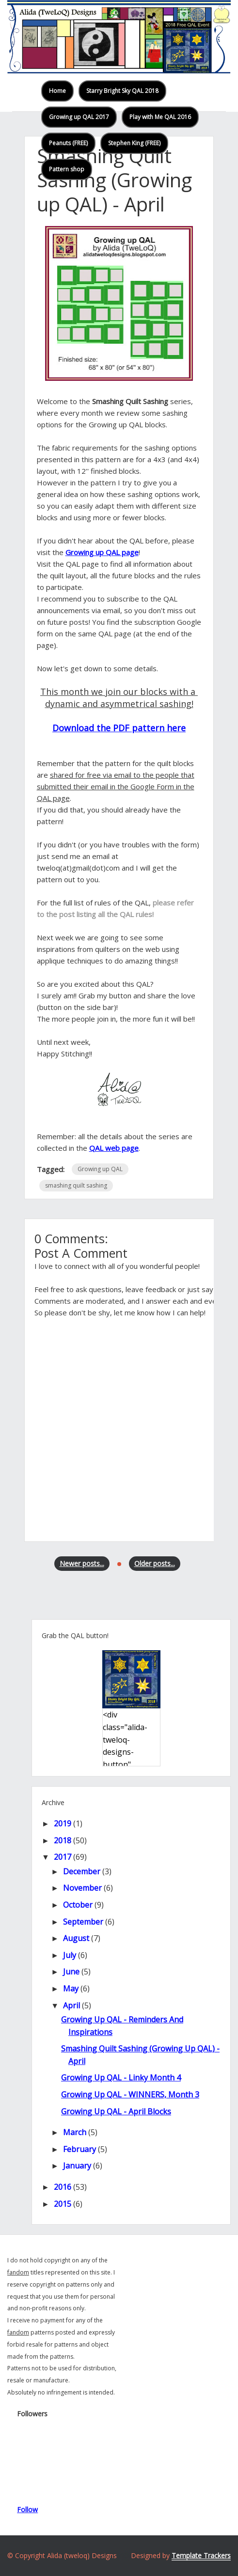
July (69, 1955)
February (79, 2149)
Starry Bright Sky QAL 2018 (122, 91)
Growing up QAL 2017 (79, 117)
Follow (27, 2509)
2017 (62, 1857)
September (83, 1921)
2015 (62, 2204)
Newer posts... (82, 1563)
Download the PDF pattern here (119, 728)
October (78, 1904)
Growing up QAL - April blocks (116, 2111)
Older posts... (154, 1563)
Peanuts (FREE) (68, 143)
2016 (62, 2187)
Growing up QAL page (102, 552)
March (74, 2132)
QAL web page (114, 1148)
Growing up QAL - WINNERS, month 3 (130, 2094)
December (81, 1871)
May (71, 1988)
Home (57, 91)
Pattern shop (66, 169)
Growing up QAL (100, 1169)
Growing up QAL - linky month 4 (121, 2077)
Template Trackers (201, 2555)
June (71, 1971)
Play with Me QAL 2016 (160, 117)
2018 (62, 1840)
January (77, 2165)
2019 (62, 1823)
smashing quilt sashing (76, 1185)
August (76, 1938)
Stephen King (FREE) (134, 143)
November (82, 1888)
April (71, 2005)
